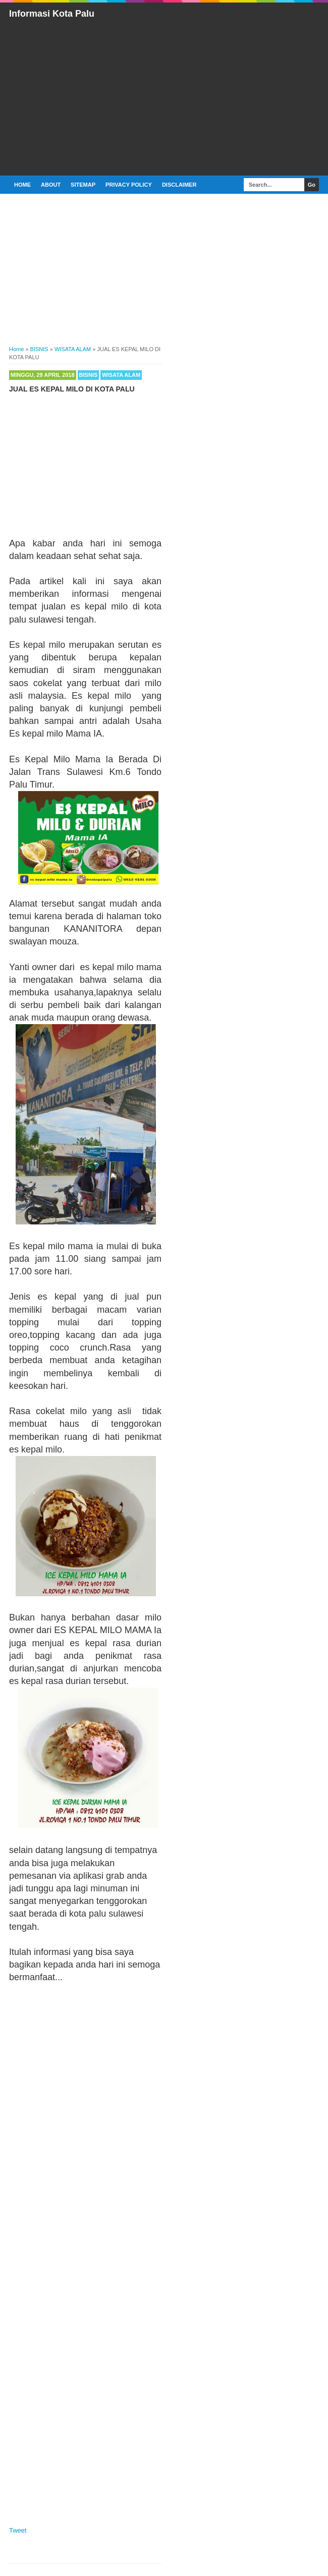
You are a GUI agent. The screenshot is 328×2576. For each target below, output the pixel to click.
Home (22, 185)
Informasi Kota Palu (51, 14)
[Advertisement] (168, 95)
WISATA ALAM (121, 375)
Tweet (18, 2530)
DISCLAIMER (179, 185)
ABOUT (51, 185)
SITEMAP (83, 185)
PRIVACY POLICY (128, 185)
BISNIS (88, 375)
